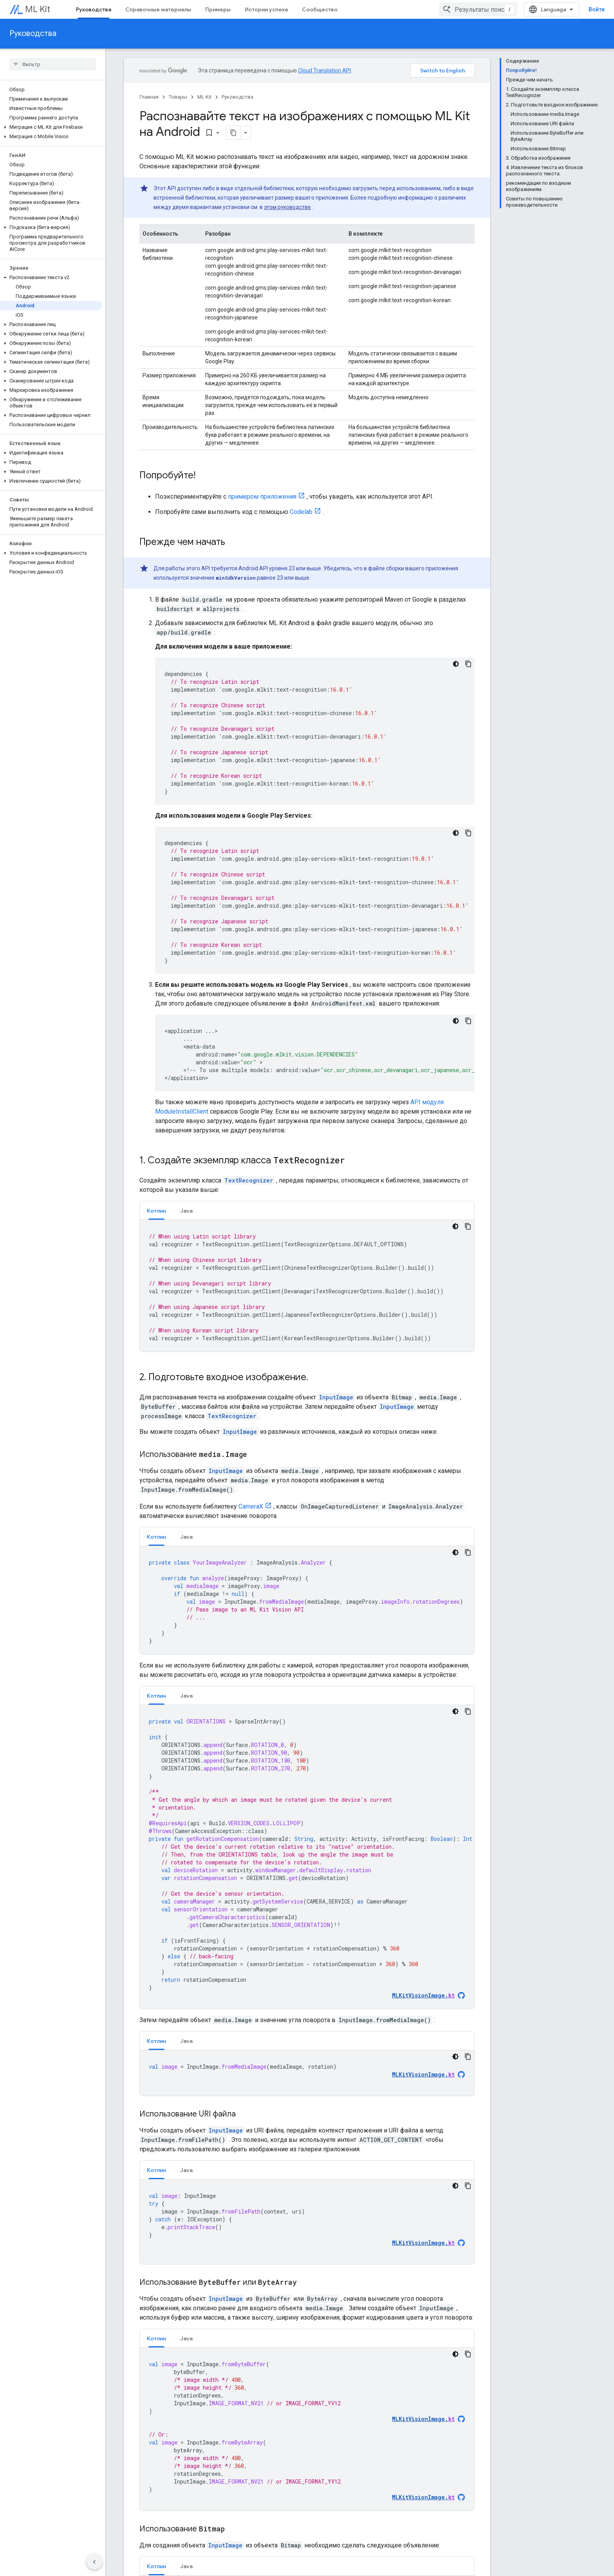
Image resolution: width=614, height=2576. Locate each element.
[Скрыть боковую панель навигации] (94, 2562)
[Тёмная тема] (456, 664)
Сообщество (320, 9)
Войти (597, 9)
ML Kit (37, 9)
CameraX (250, 1506)
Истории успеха (266, 9)
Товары (178, 97)
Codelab (301, 512)
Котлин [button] (156, 1210)
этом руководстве (287, 207)
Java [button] (186, 1210)
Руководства (32, 33)
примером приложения (262, 496)
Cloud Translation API (324, 70)
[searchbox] (52, 64)
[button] (51, 127)
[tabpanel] (307, 1286)
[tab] (156, 1210)
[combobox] (478, 9)
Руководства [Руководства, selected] (93, 9)
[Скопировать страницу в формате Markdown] (233, 132)
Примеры (218, 9)
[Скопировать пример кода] (468, 664)
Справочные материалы (158, 9)
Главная (149, 97)
